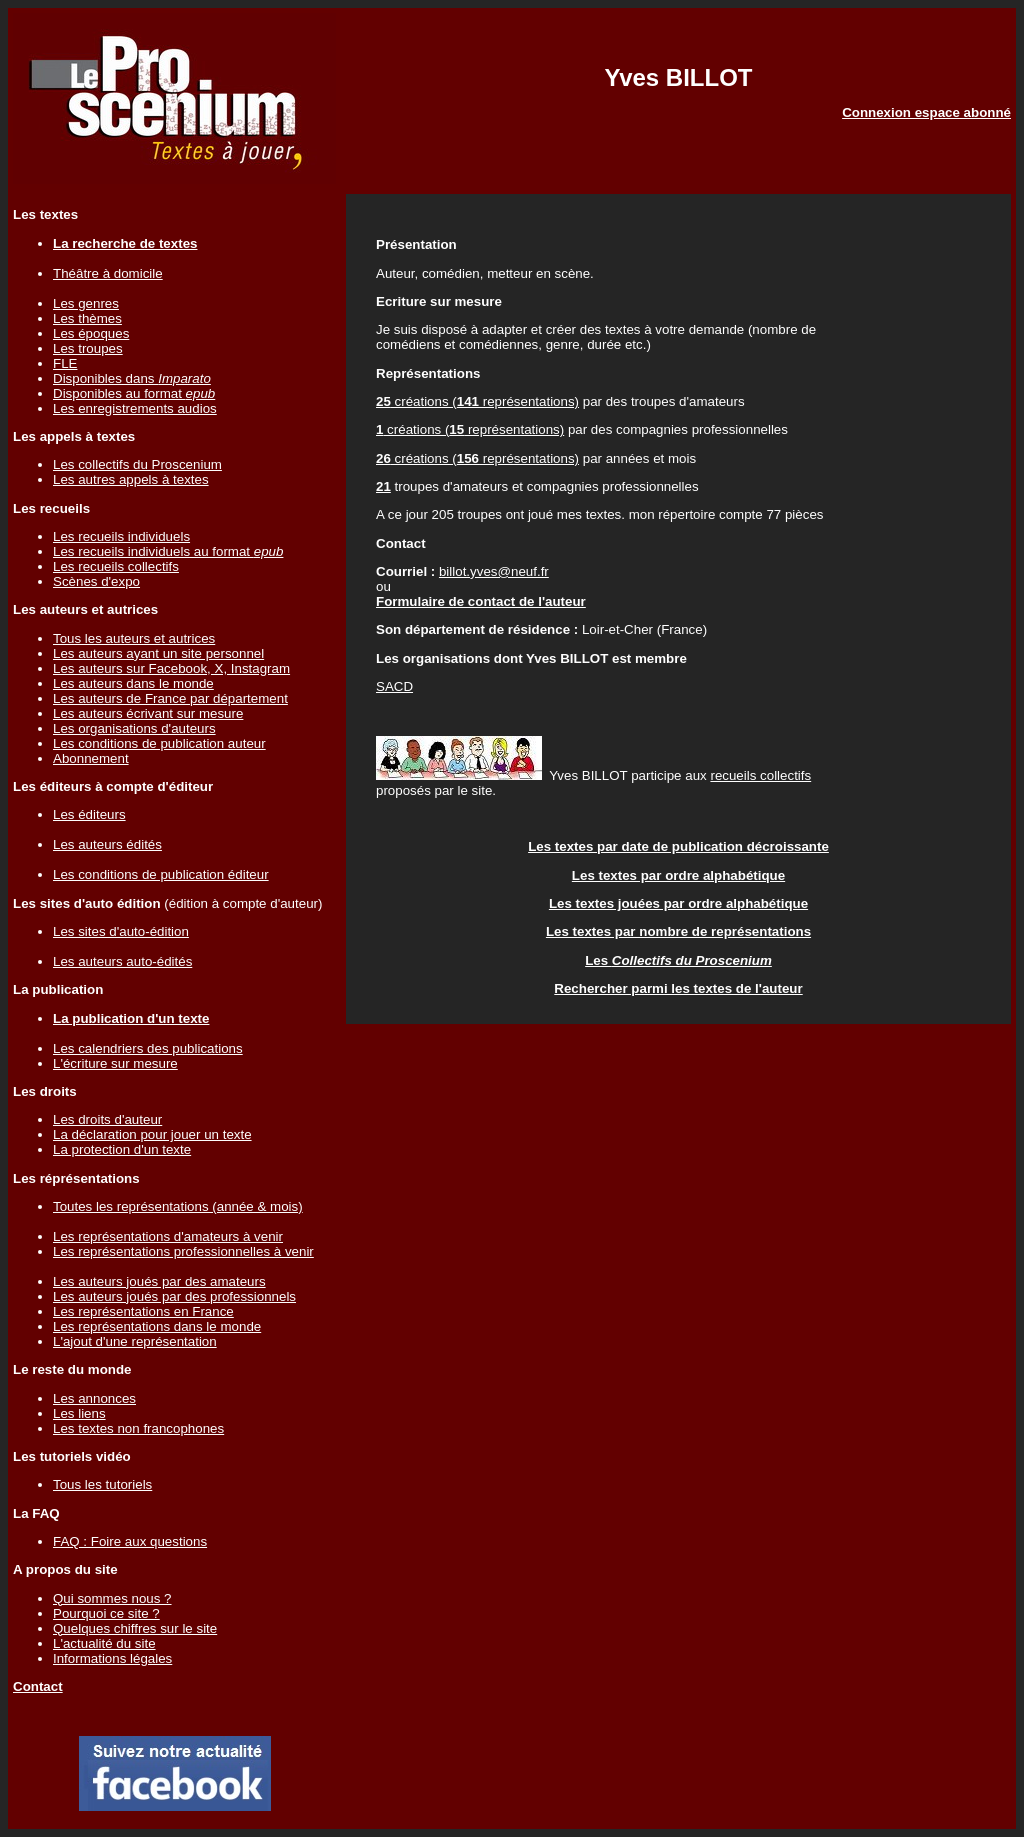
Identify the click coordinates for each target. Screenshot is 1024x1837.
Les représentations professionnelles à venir (183, 1251)
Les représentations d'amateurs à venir (168, 1236)
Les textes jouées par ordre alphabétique (678, 903)
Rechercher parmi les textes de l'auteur (678, 988)
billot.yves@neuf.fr (494, 571)
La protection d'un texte (122, 1149)
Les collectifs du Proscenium (137, 464)
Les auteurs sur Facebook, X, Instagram (171, 668)
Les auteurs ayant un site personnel (158, 653)
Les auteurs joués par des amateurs (159, 1281)
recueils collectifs (760, 775)
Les (678, 960)
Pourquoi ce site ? (106, 1613)
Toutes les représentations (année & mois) (178, 1206)
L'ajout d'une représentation (135, 1341)
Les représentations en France (143, 1311)
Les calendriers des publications (148, 1048)
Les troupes (88, 348)
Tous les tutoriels (102, 1484)
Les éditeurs (89, 814)
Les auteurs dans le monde (133, 683)
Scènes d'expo (96, 581)
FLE (65, 363)
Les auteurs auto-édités (122, 961)
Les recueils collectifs (116, 566)
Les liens (79, 1413)
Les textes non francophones (138, 1428)
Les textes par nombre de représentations (678, 931)
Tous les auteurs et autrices (134, 638)
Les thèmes (87, 318)
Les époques (91, 333)
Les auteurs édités (107, 844)
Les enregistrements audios (135, 408)
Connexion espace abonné (926, 112)
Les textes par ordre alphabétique (678, 875)
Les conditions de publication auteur (159, 743)
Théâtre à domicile (108, 273)
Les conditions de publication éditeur (161, 874)
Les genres (86, 303)
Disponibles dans (132, 378)
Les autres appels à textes (131, 479)
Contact (38, 1686)
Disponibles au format (134, 393)
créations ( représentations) (477, 401)
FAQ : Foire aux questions (130, 1541)
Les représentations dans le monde (157, 1326)
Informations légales (112, 1658)
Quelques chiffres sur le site (135, 1628)
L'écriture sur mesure (115, 1063)
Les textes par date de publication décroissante (678, 846)
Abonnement (91, 758)
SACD (394, 686)
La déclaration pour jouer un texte (152, 1134)
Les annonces (94, 1398)
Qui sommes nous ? (112, 1598)
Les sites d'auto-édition (121, 931)
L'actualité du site (104, 1643)
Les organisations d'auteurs (134, 728)
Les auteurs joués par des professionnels (174, 1296)
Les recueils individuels (121, 536)
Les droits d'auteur (107, 1119)
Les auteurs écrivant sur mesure (148, 713)
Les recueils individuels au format (168, 551)
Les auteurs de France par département (170, 698)
